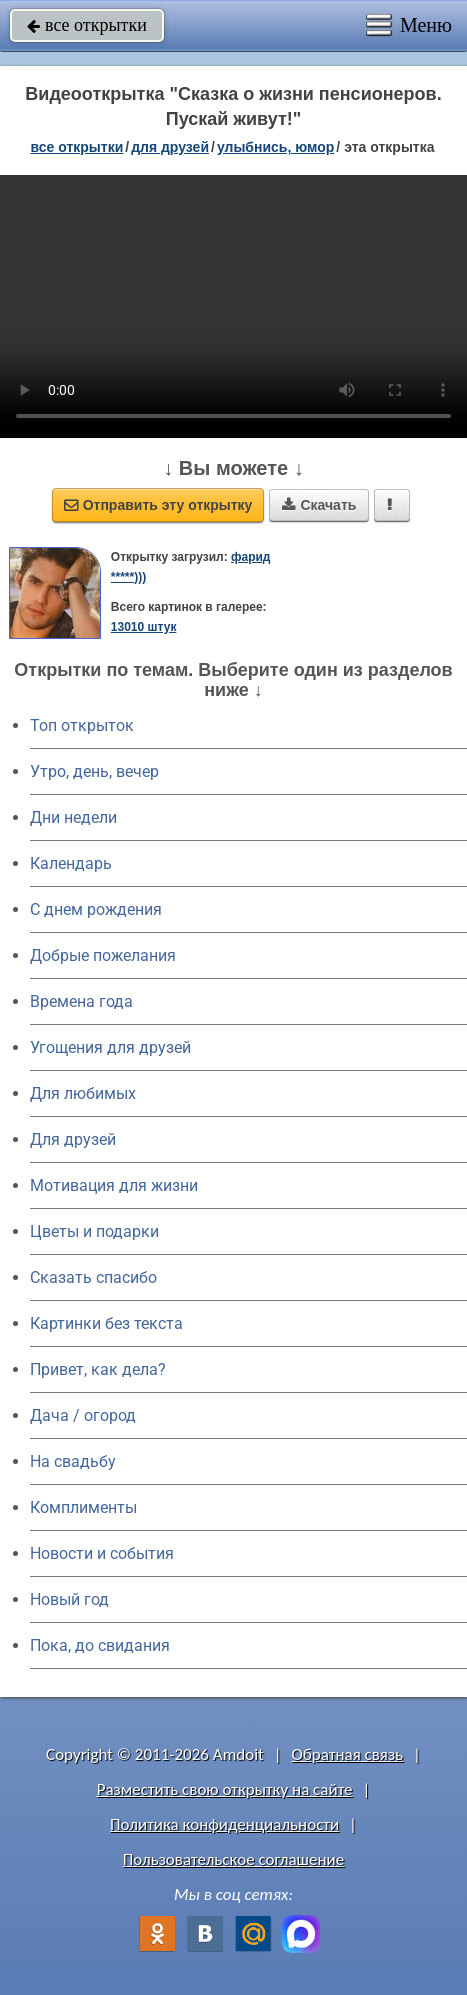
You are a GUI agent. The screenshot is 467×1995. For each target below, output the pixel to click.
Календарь (71, 863)
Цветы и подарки (94, 1231)
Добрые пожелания (103, 955)
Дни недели (73, 817)
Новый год (69, 1599)
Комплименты (83, 1507)
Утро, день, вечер (94, 771)
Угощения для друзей (110, 1047)
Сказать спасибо (93, 1277)
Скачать (319, 505)
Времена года (81, 1001)
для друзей (170, 147)
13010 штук (144, 627)
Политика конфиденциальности (224, 1824)
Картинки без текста (106, 1323)
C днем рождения (96, 909)
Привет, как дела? (98, 1369)
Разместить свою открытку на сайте (225, 1789)
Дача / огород (83, 1415)
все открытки (87, 25)
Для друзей (73, 1139)
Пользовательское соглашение (233, 1859)
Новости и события (102, 1553)
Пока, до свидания (100, 1645)
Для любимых (83, 1093)
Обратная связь (348, 1754)
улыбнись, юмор (275, 147)
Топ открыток (82, 725)
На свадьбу (73, 1461)
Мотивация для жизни (114, 1185)
